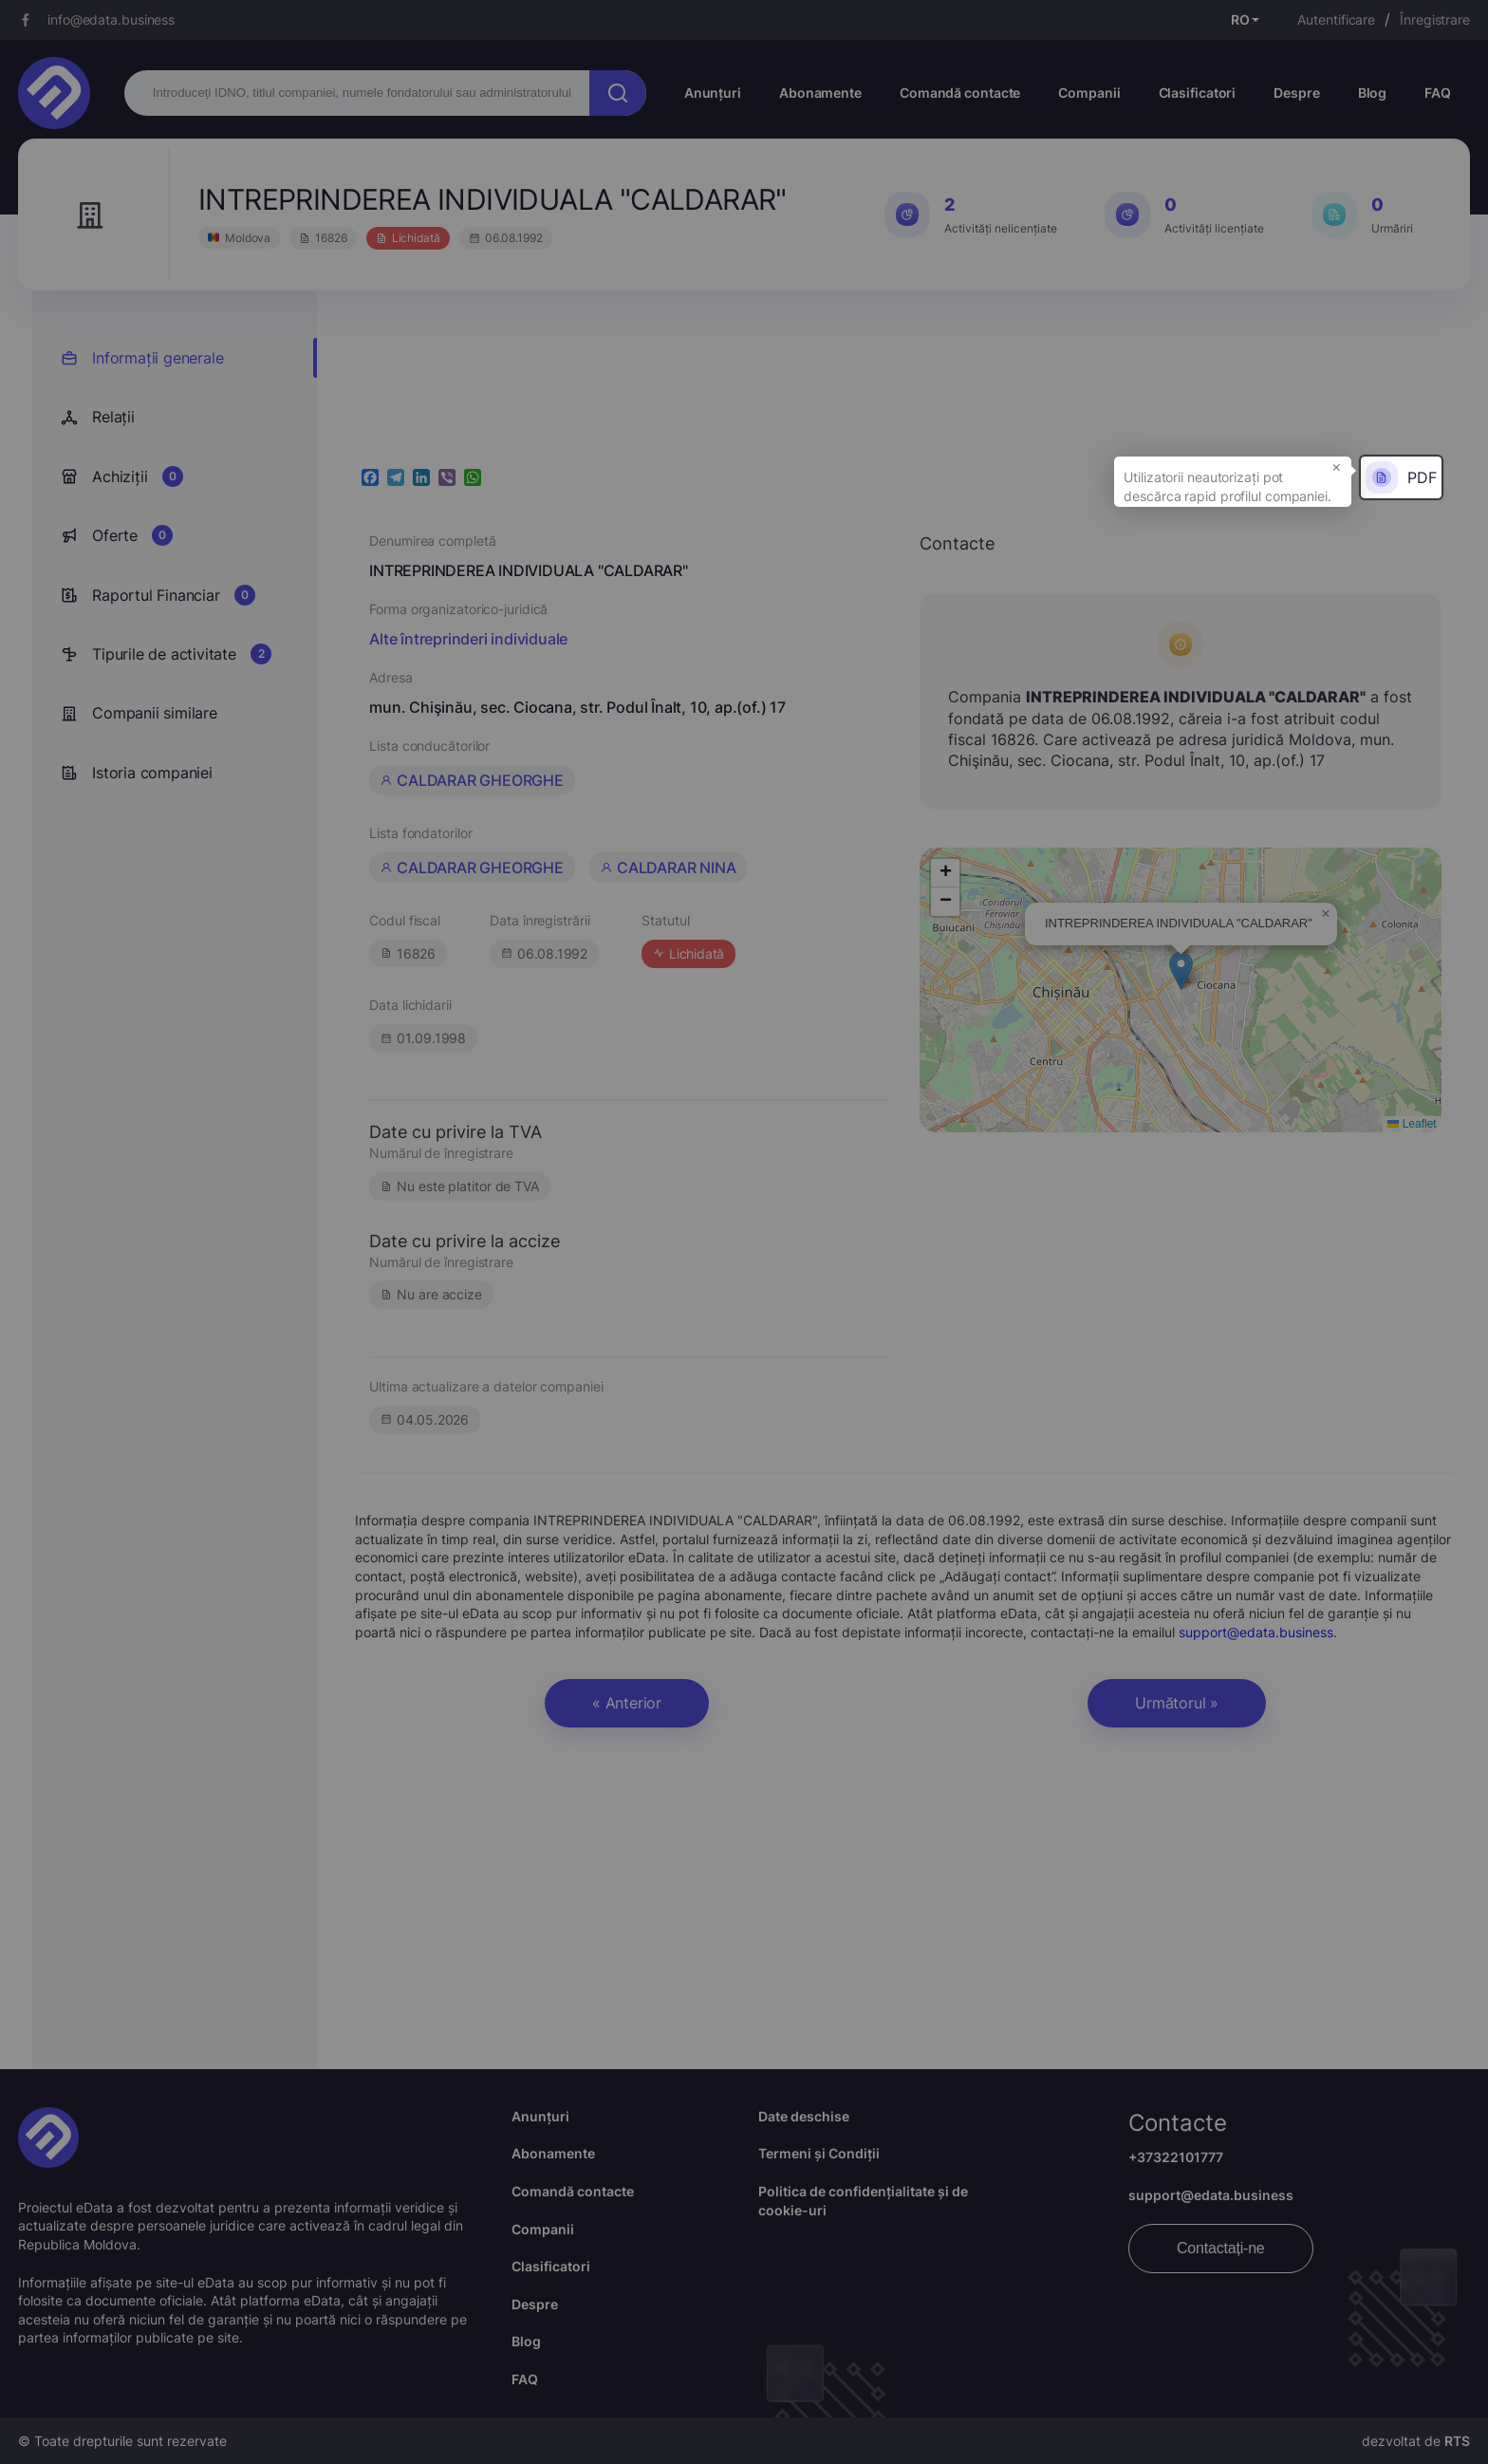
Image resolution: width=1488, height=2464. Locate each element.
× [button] (1336, 466)
